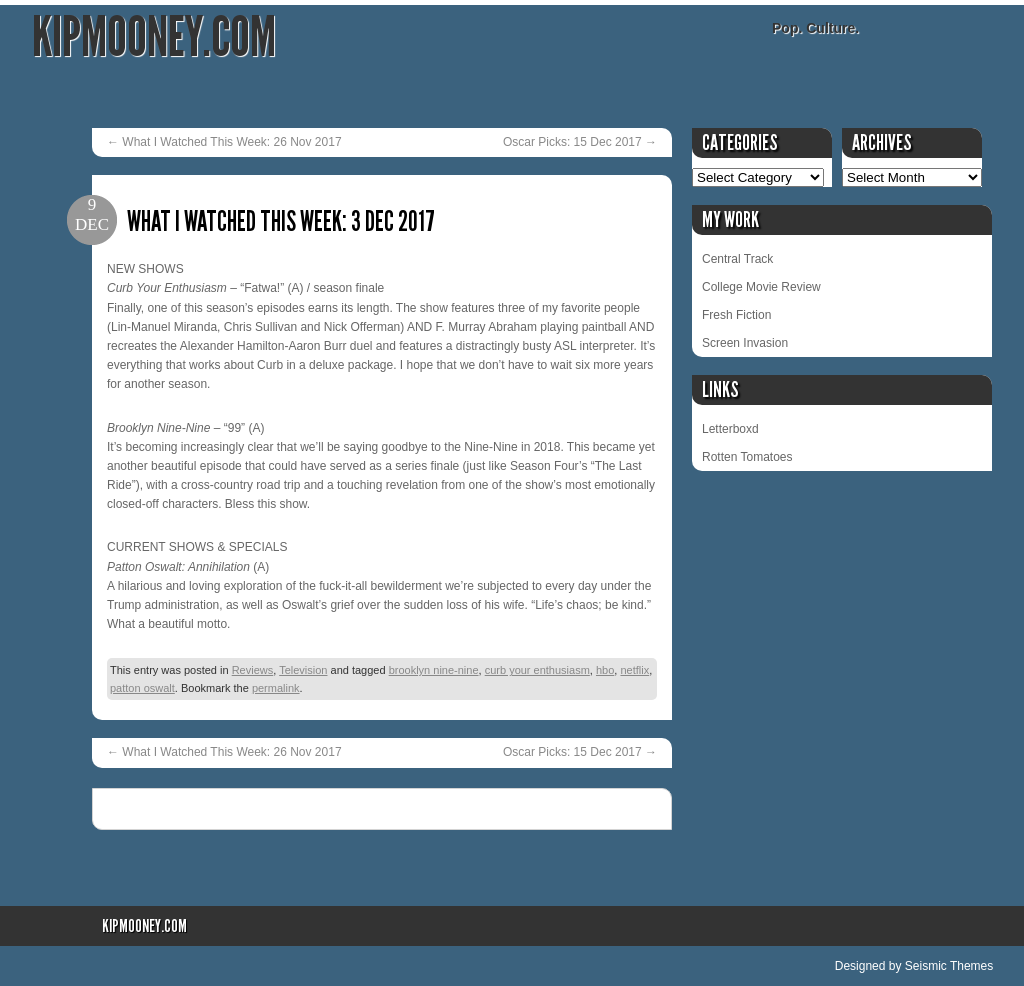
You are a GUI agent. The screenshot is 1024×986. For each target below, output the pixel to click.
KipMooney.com (154, 37)
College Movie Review (761, 287)
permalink (276, 688)
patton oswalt (142, 688)
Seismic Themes (949, 966)
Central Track (737, 259)
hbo (605, 670)
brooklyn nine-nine (434, 670)
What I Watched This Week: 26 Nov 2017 (224, 142)
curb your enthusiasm (537, 670)
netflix (634, 670)
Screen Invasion (745, 343)
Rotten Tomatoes (747, 457)
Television (303, 670)
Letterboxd (730, 429)
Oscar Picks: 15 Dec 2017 (580, 142)
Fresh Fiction (736, 315)
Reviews (253, 670)
